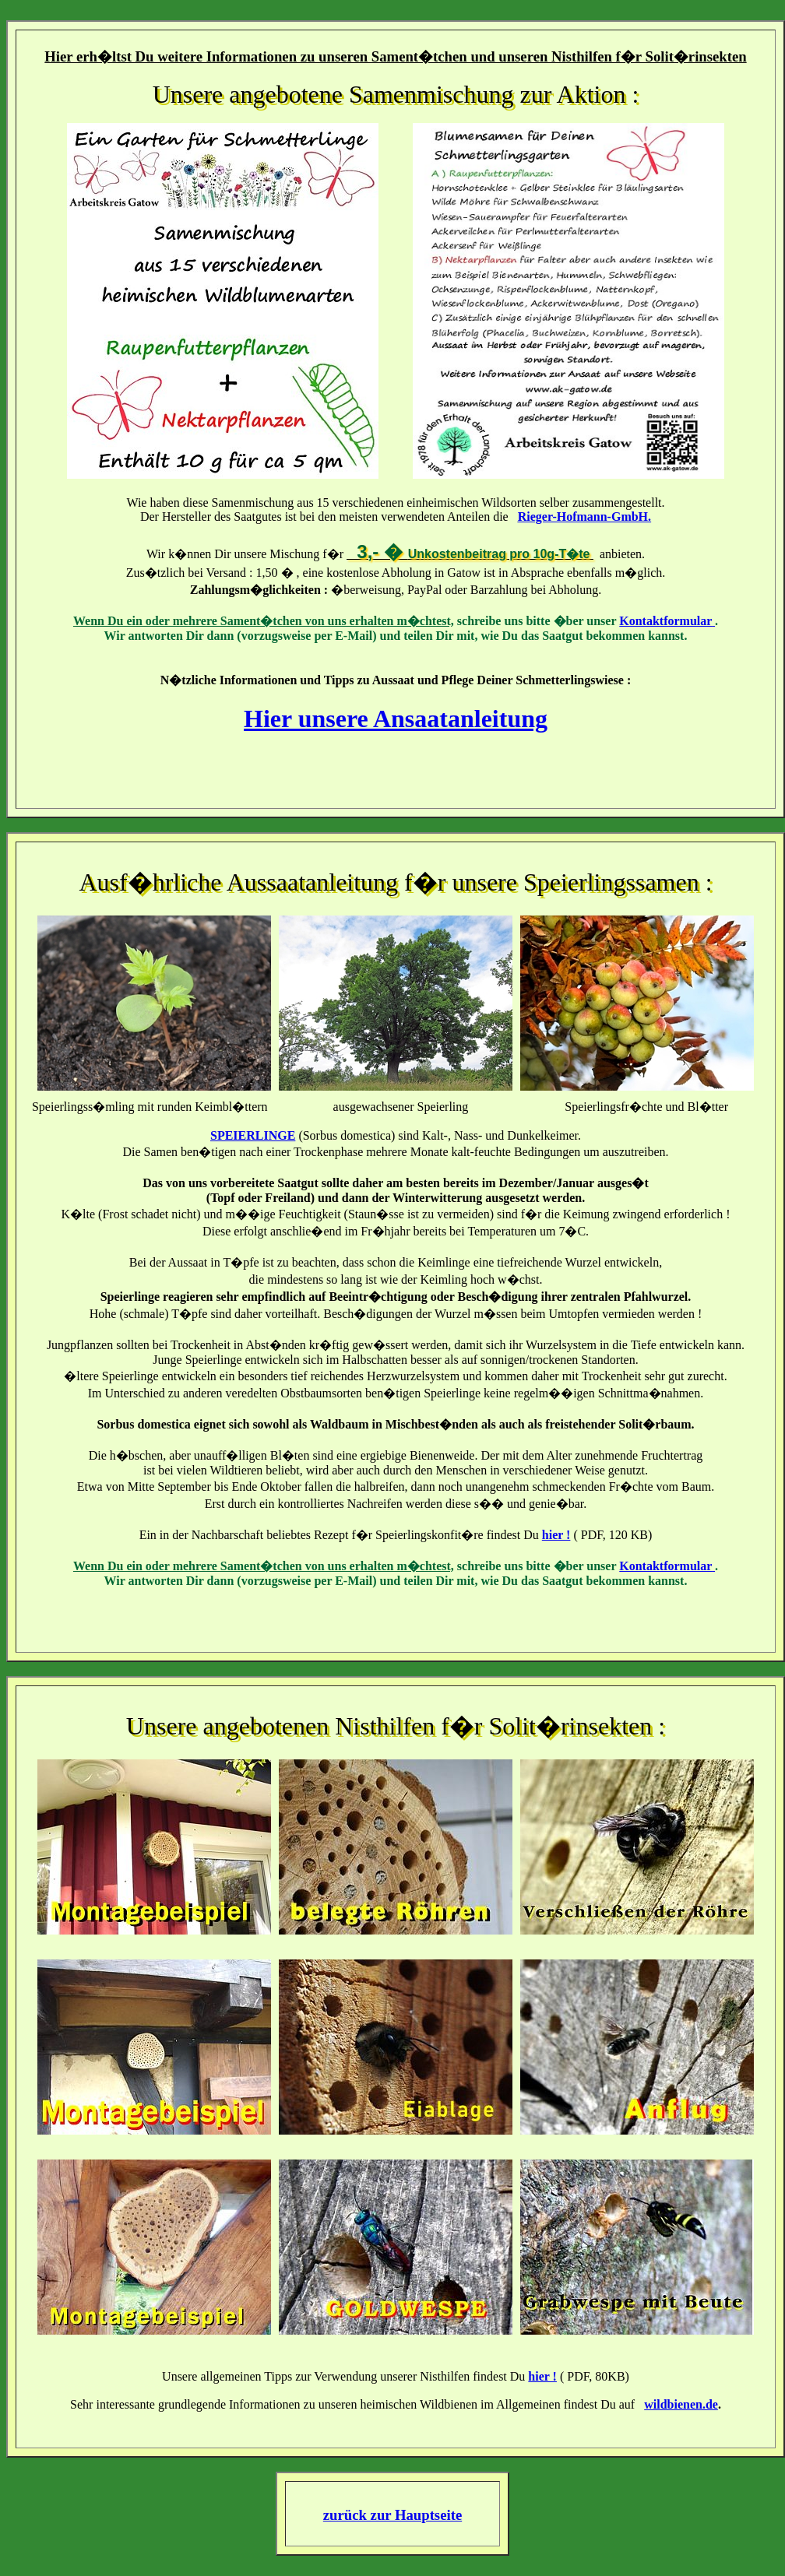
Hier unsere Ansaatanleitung (395, 719)
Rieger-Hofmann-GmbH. (584, 516)
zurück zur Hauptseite (392, 2515)
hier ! (556, 1534)
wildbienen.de (681, 2404)
